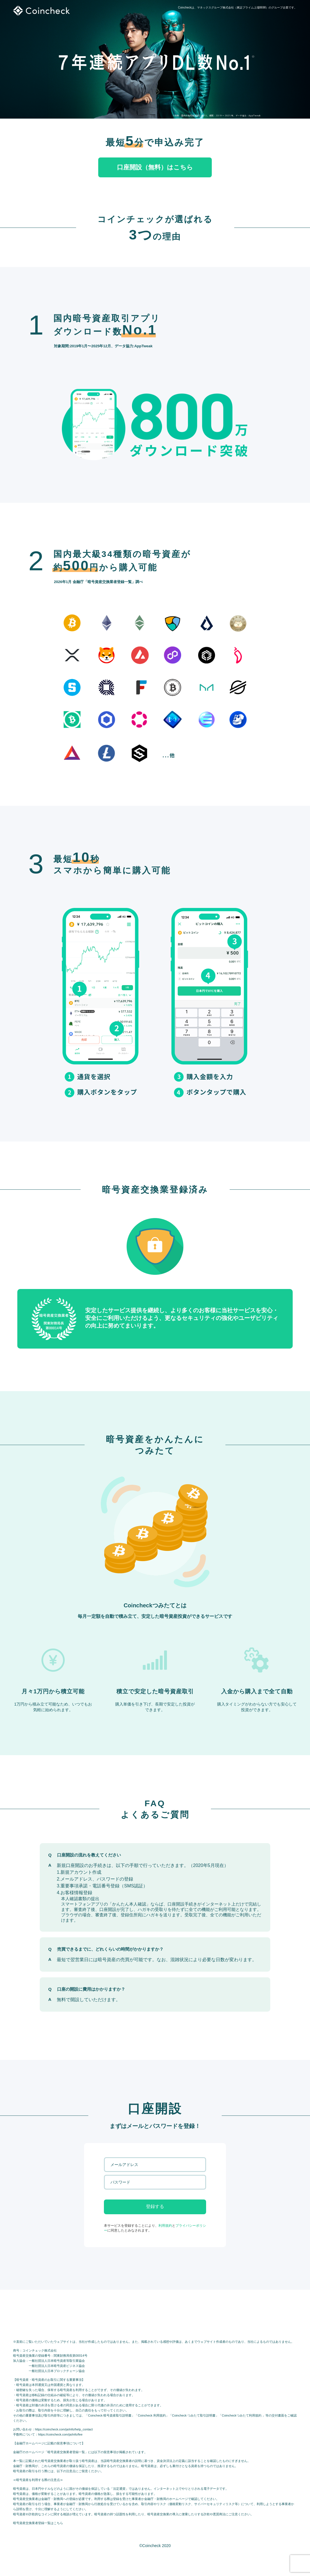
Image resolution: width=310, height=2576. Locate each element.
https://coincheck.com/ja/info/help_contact (64, 2429)
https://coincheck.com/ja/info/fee (60, 2434)
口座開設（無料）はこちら (155, 167)
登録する (155, 2206)
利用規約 (165, 2226)
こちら (58, 2523)
